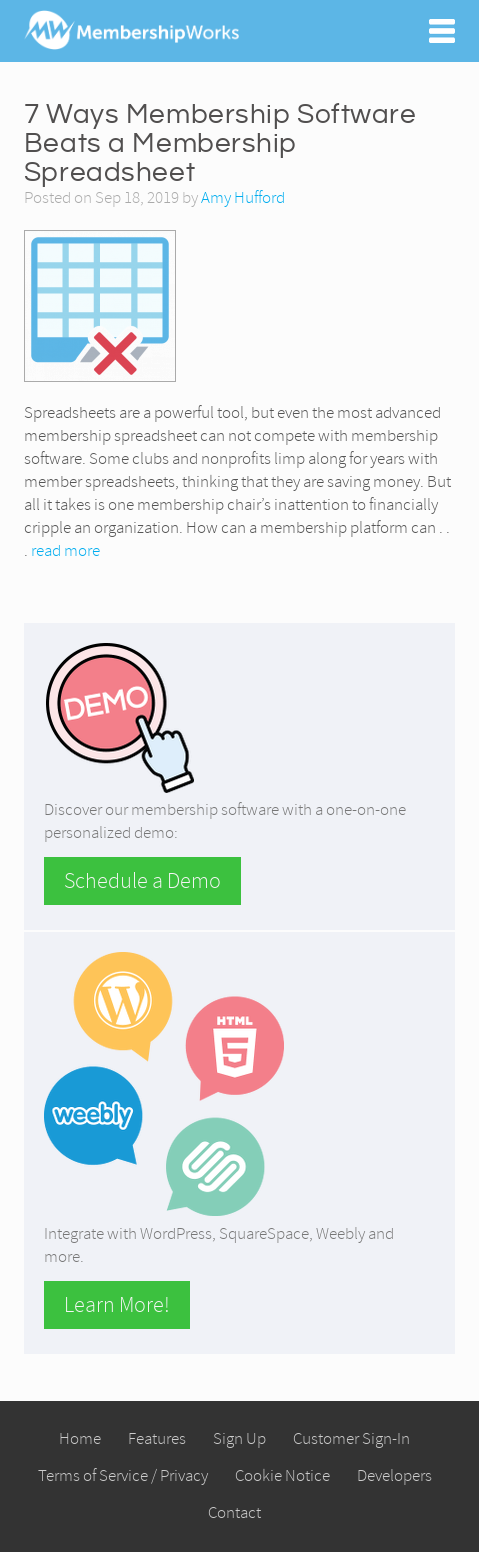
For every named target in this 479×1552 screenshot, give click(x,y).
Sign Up (239, 1438)
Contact (234, 1512)
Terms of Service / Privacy (123, 1475)
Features (157, 1438)
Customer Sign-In (351, 1438)
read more (65, 550)
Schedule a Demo (142, 881)
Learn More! (117, 1305)
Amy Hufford (243, 197)
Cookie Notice (282, 1475)
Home (80, 1438)
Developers (394, 1475)
